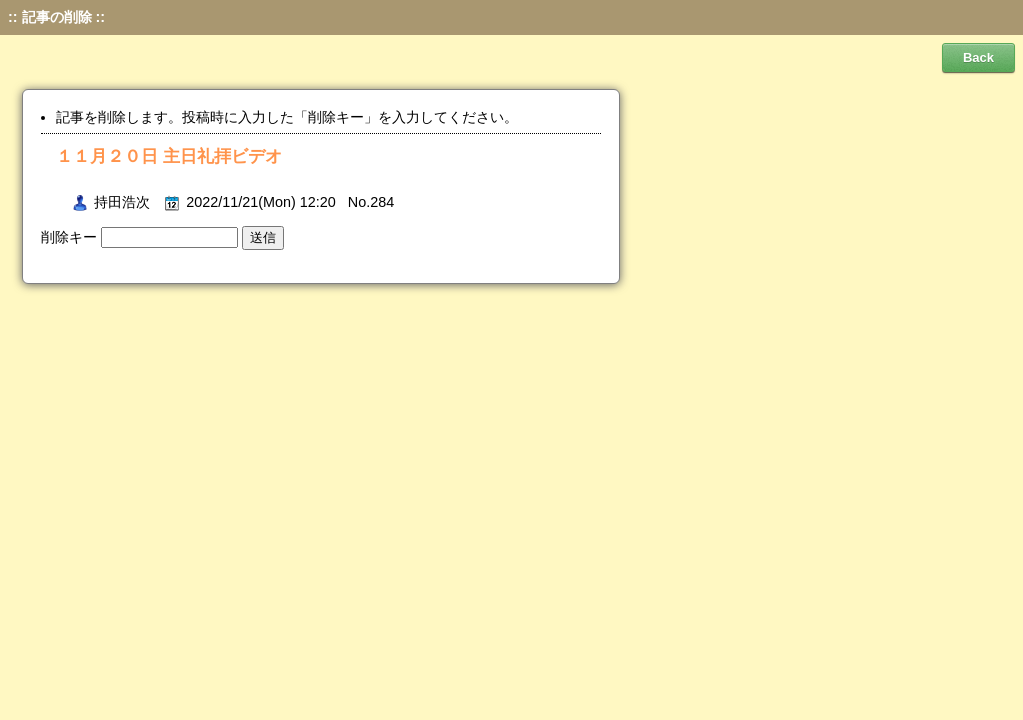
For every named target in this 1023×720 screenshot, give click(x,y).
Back (978, 57)
